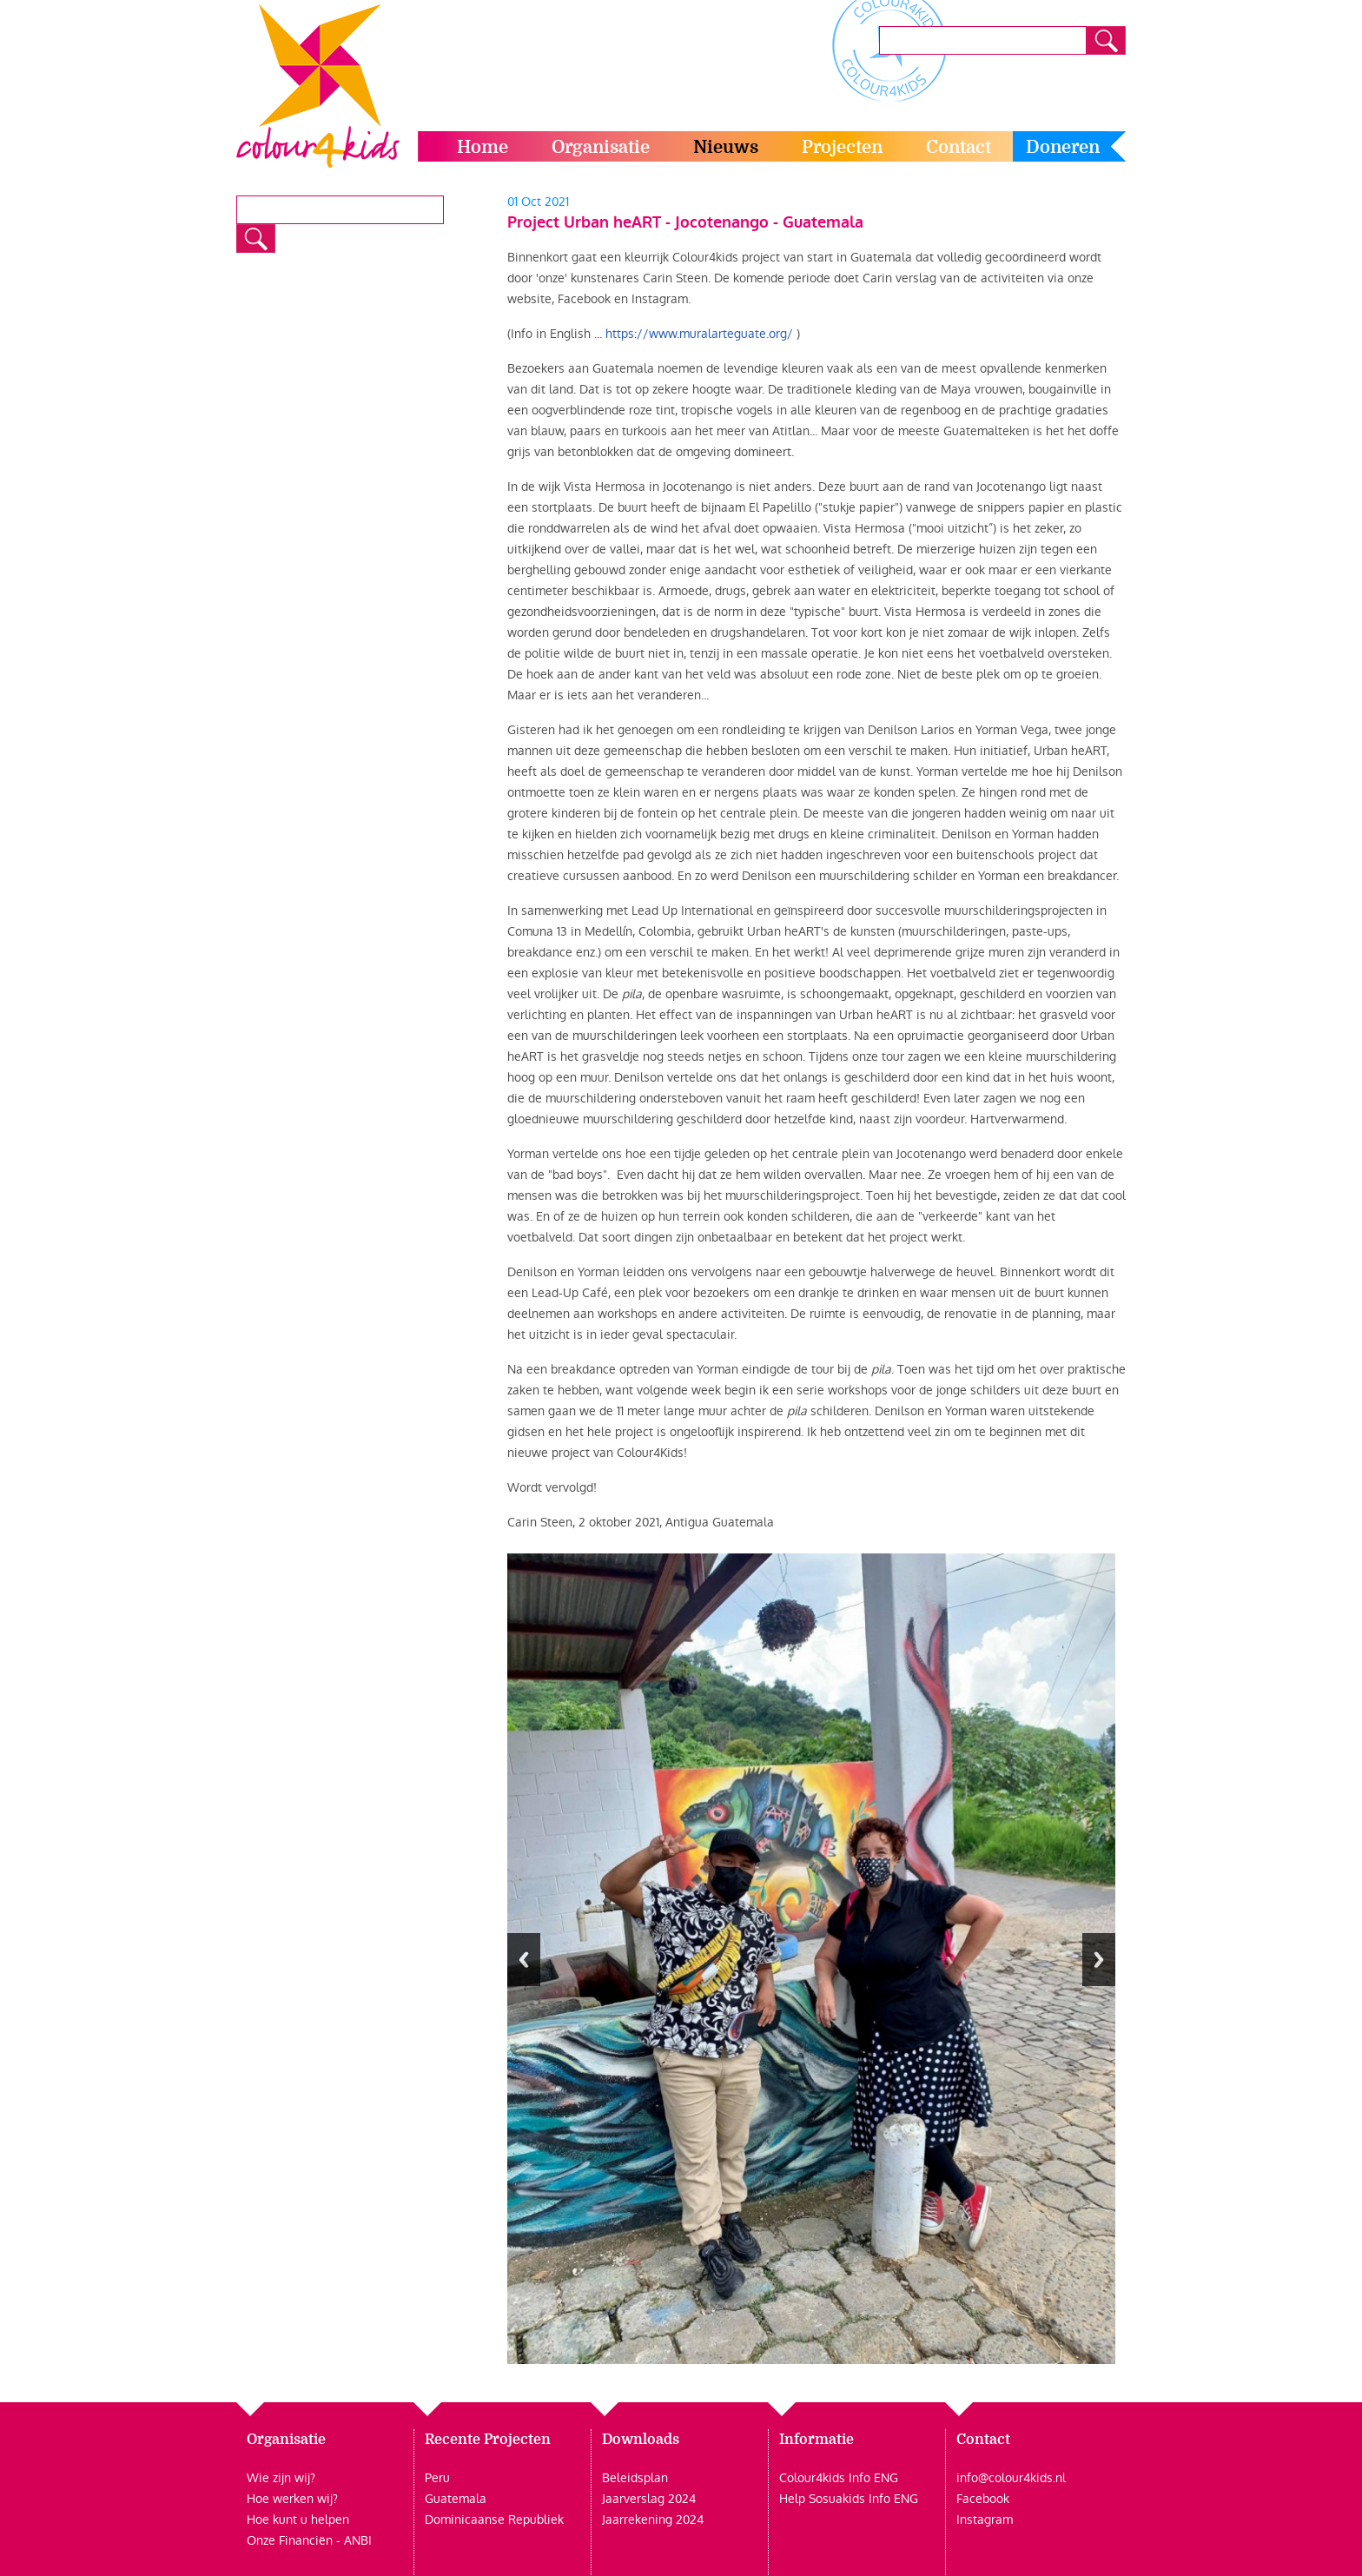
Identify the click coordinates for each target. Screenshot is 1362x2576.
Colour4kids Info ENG (838, 2478)
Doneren (1063, 147)
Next (1098, 1959)
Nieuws (725, 147)
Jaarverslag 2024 (649, 2498)
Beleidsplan (635, 2478)
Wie (258, 2478)
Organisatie (601, 147)
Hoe (258, 2498)
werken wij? (303, 2498)
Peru (437, 2478)
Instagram (984, 2519)
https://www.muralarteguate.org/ (699, 333)
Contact (958, 147)
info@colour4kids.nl (1011, 2478)
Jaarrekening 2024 (653, 2519)
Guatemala (455, 2498)
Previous (523, 1959)
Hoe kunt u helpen (298, 2519)
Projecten (842, 147)
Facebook (982, 2498)
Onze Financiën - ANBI (309, 2540)
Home (482, 147)
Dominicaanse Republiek (494, 2519)
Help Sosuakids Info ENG (848, 2498)
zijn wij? (292, 2478)
